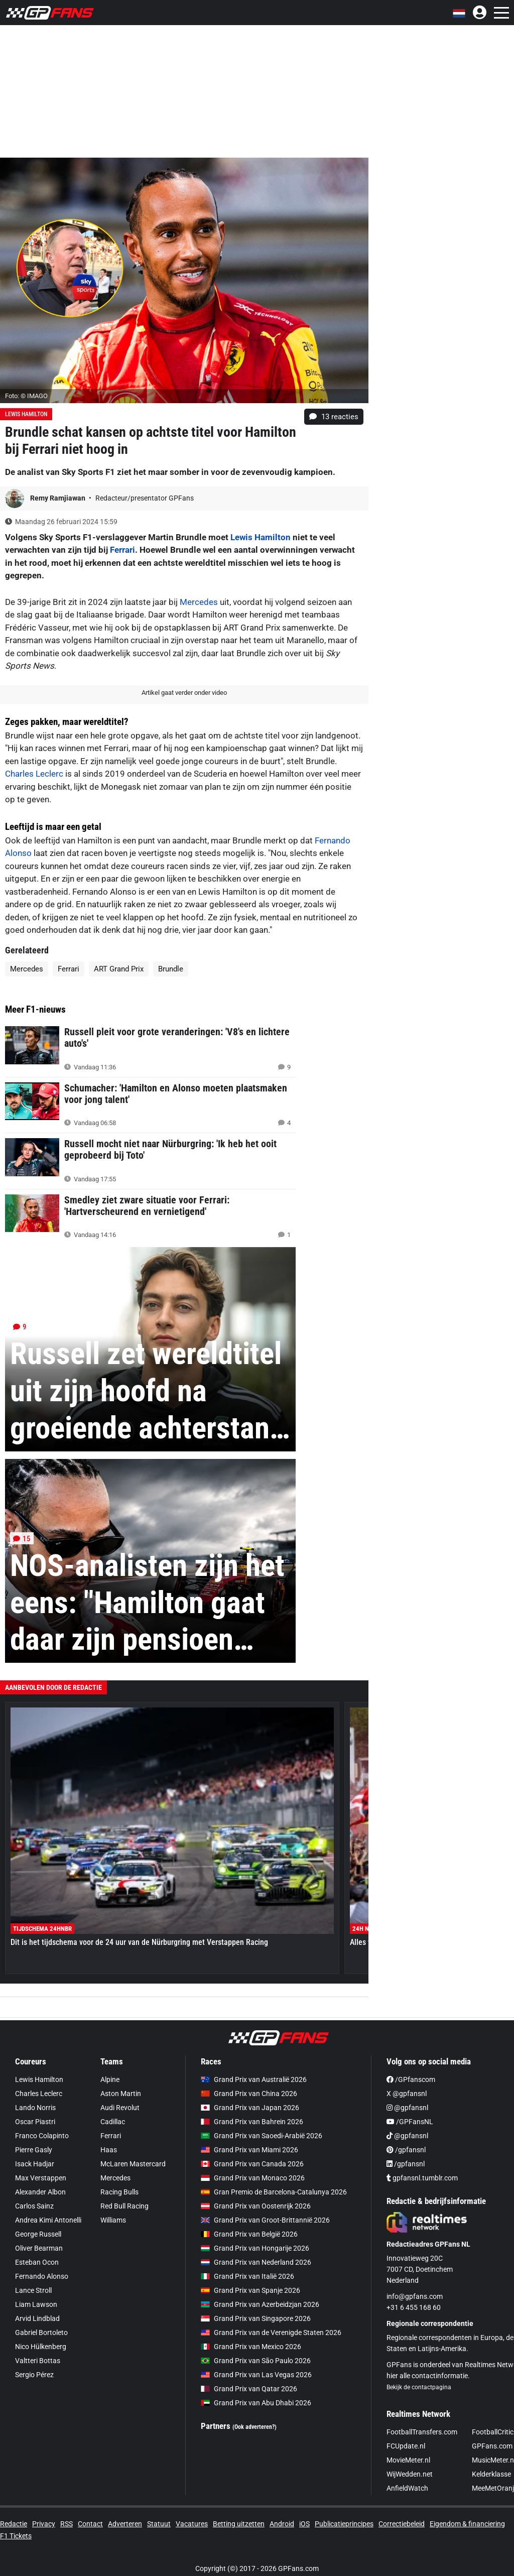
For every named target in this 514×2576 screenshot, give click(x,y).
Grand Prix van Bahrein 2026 (252, 2122)
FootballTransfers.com (422, 2432)
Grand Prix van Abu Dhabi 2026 (256, 2403)
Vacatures (192, 2524)
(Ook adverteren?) (254, 2426)
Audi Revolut (120, 2108)
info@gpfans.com (415, 2296)
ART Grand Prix (119, 968)
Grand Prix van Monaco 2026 (253, 2178)
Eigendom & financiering (467, 2524)
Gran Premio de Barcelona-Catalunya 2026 (274, 2192)
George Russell (38, 2234)
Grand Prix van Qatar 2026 (249, 2389)
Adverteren (125, 2524)
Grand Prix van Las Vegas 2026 (256, 2375)
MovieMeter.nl (408, 2460)
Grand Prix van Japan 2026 (250, 2108)
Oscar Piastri (35, 2122)
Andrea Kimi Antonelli (48, 2220)
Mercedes (199, 602)
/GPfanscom (411, 2079)
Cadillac (112, 2122)
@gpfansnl (407, 2108)
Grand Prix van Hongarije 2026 (255, 2248)
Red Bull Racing (124, 2206)
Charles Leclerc (34, 774)
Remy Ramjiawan (58, 498)
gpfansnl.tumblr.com (422, 2178)
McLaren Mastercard (133, 2164)
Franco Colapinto (42, 2136)
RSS (66, 2524)
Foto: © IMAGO (26, 396)
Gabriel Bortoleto (41, 2332)
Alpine (109, 2079)
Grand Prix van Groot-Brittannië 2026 (265, 2220)
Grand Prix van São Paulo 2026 (256, 2361)
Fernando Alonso (41, 2276)
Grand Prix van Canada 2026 (252, 2164)
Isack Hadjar (34, 2164)
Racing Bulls (119, 2192)
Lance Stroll (33, 2290)
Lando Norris (35, 2108)
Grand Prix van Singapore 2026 (256, 2318)
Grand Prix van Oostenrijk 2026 (256, 2206)
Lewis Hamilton (26, 414)
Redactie (13, 2524)
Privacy (43, 2524)
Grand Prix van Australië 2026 (254, 2079)
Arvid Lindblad (37, 2318)
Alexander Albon (40, 2192)
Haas (108, 2150)
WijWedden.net (410, 2474)
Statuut (159, 2524)
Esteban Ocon (37, 2262)
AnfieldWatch (407, 2488)
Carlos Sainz (34, 2206)
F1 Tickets (16, 2536)
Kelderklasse (491, 2474)
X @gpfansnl (407, 2094)
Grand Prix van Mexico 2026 (251, 2347)
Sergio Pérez (34, 2375)
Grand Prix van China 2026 (249, 2094)
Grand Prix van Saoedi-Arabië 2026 (261, 2136)
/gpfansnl (406, 2150)
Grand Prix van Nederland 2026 (256, 2262)
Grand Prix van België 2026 (249, 2234)
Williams (113, 2220)
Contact (90, 2524)
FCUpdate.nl (406, 2446)
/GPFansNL (410, 2122)
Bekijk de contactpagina (419, 2387)
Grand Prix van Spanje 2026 (250, 2290)
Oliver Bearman (39, 2248)
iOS (304, 2524)
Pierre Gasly (33, 2150)
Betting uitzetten (239, 2524)
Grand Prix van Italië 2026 (247, 2276)
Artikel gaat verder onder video (184, 692)
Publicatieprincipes (344, 2524)
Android (282, 2524)
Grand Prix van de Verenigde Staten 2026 (271, 2332)
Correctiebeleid (401, 2524)
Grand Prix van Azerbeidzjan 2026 (260, 2304)
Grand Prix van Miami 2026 (249, 2150)
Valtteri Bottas (37, 2361)
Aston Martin (120, 2094)
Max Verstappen (40, 2178)
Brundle (170, 968)
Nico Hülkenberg (40, 2347)
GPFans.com (492, 2446)
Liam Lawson (36, 2304)
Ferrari (122, 550)
